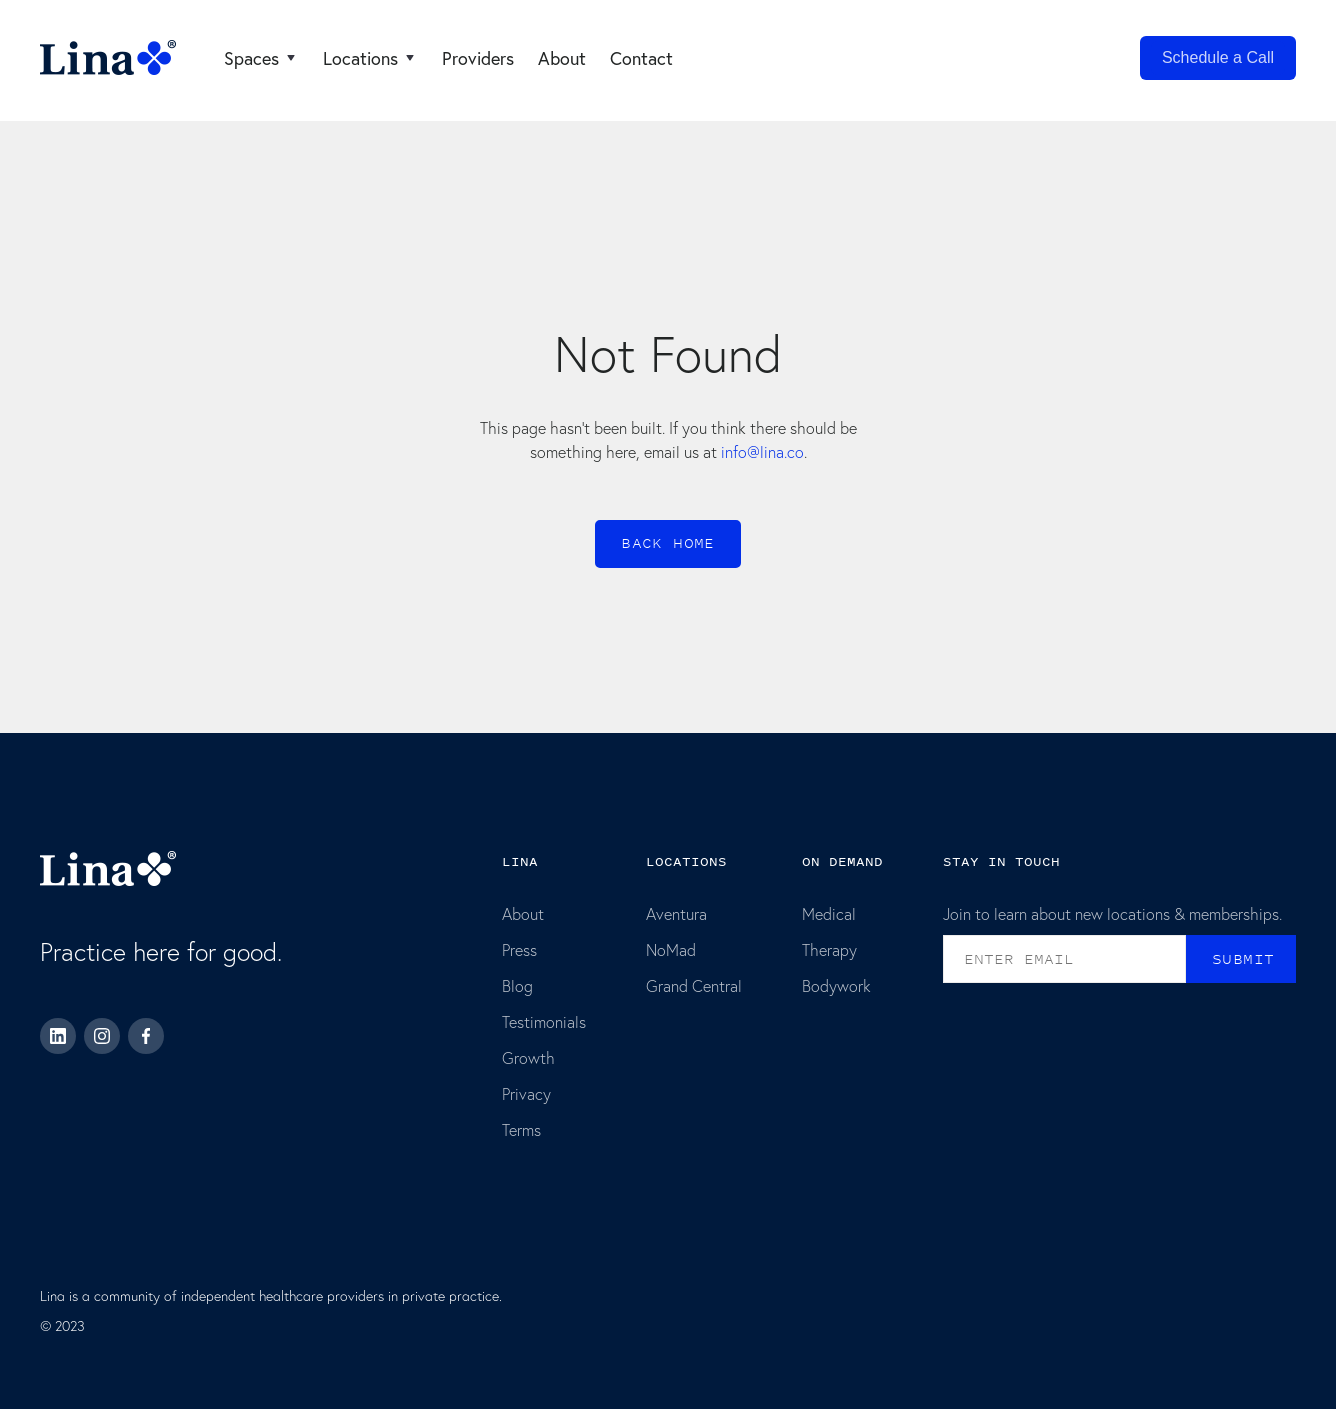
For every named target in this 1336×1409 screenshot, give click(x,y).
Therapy (829, 949)
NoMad (671, 949)
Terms (521, 1129)
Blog (517, 985)
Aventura (676, 913)
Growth (528, 1057)
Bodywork (836, 985)
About (523, 913)
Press (519, 949)
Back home (668, 543)
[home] (108, 58)
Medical (829, 913)
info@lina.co (762, 451)
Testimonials (544, 1021)
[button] (261, 58)
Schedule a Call (1218, 57)
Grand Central (694, 985)
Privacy (526, 1093)
